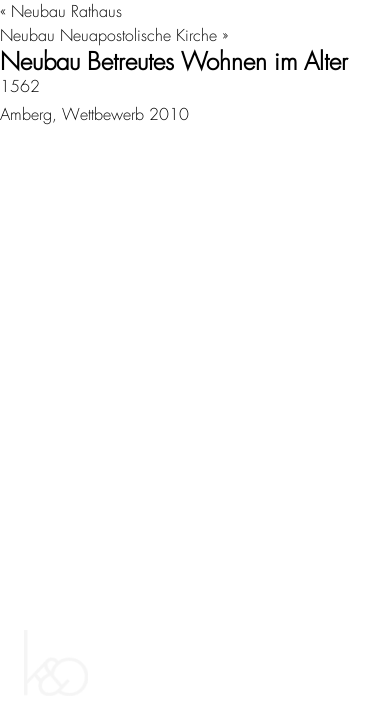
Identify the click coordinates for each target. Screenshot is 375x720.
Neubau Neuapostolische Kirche (108, 35)
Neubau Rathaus (66, 11)
